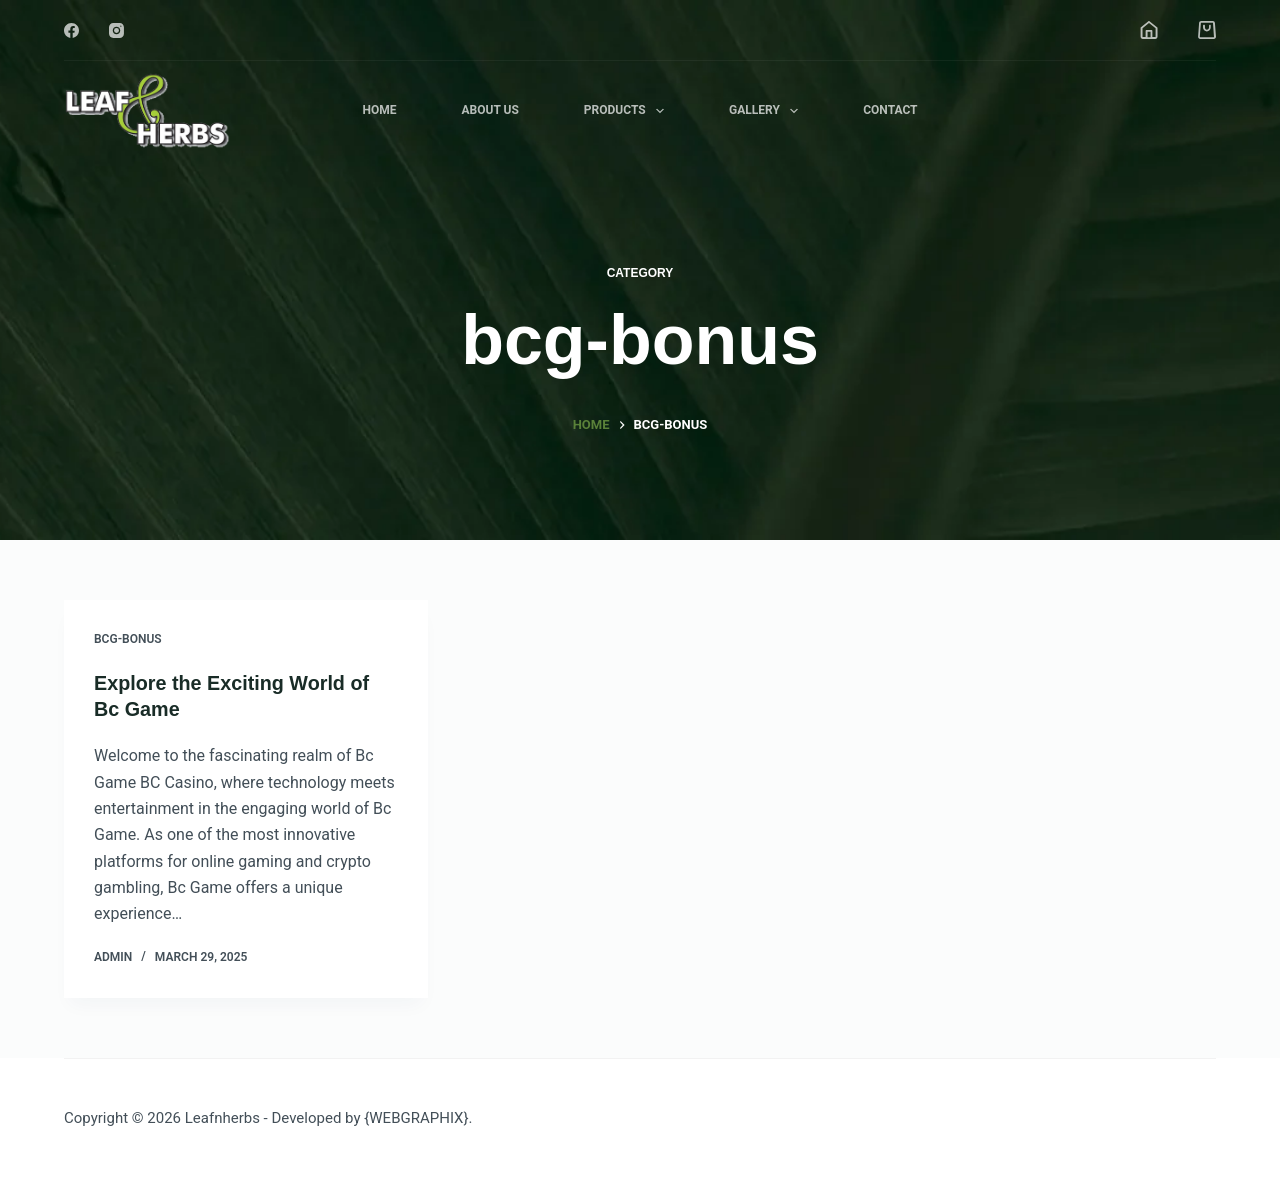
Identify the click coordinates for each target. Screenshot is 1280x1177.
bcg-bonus (128, 639)
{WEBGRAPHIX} (416, 1117)
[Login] (1149, 30)
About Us (489, 110)
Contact (890, 110)
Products (628, 111)
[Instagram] (116, 30)
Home (379, 110)
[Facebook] (71, 30)
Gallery (767, 111)
